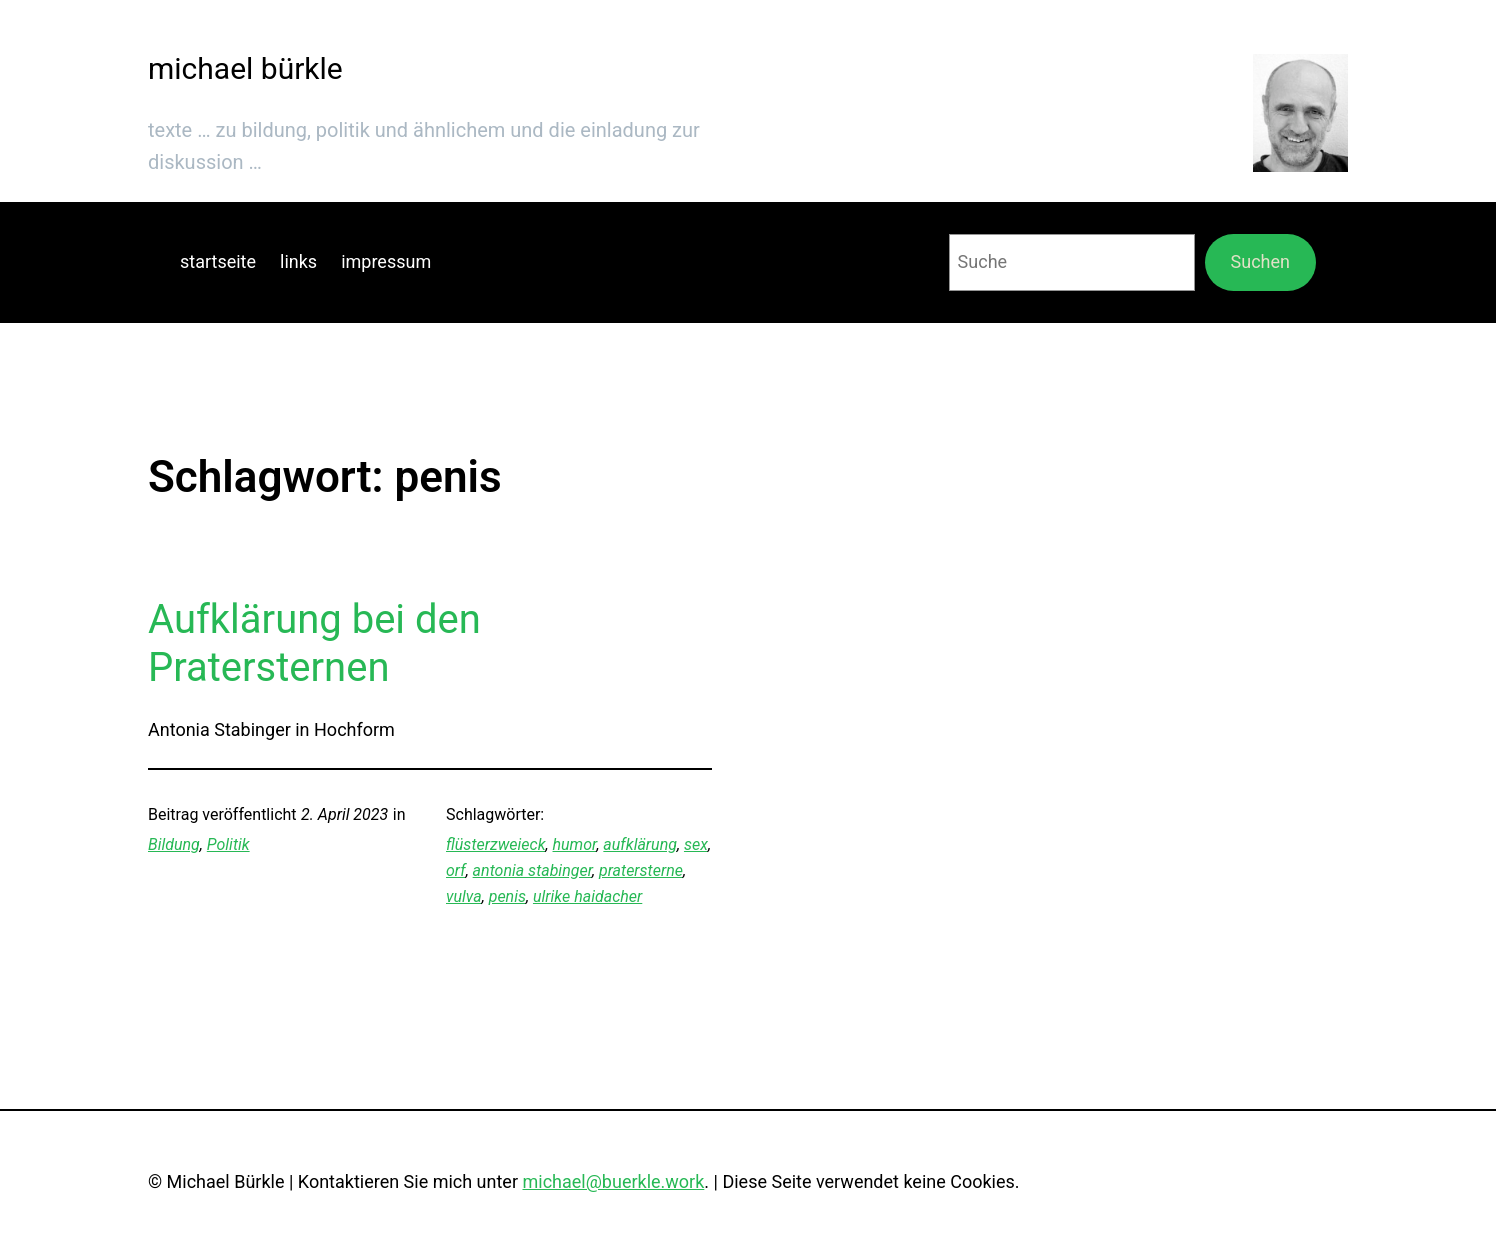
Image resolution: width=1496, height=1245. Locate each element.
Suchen (1260, 261)
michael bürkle (245, 68)
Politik (228, 844)
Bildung (174, 844)
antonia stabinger (532, 870)
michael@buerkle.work (613, 1181)
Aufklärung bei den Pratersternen (314, 643)
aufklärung (640, 844)
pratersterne (641, 870)
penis (507, 896)
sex (696, 844)
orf (456, 870)
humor (575, 844)
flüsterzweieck (496, 844)
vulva (464, 896)
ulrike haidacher (587, 896)
